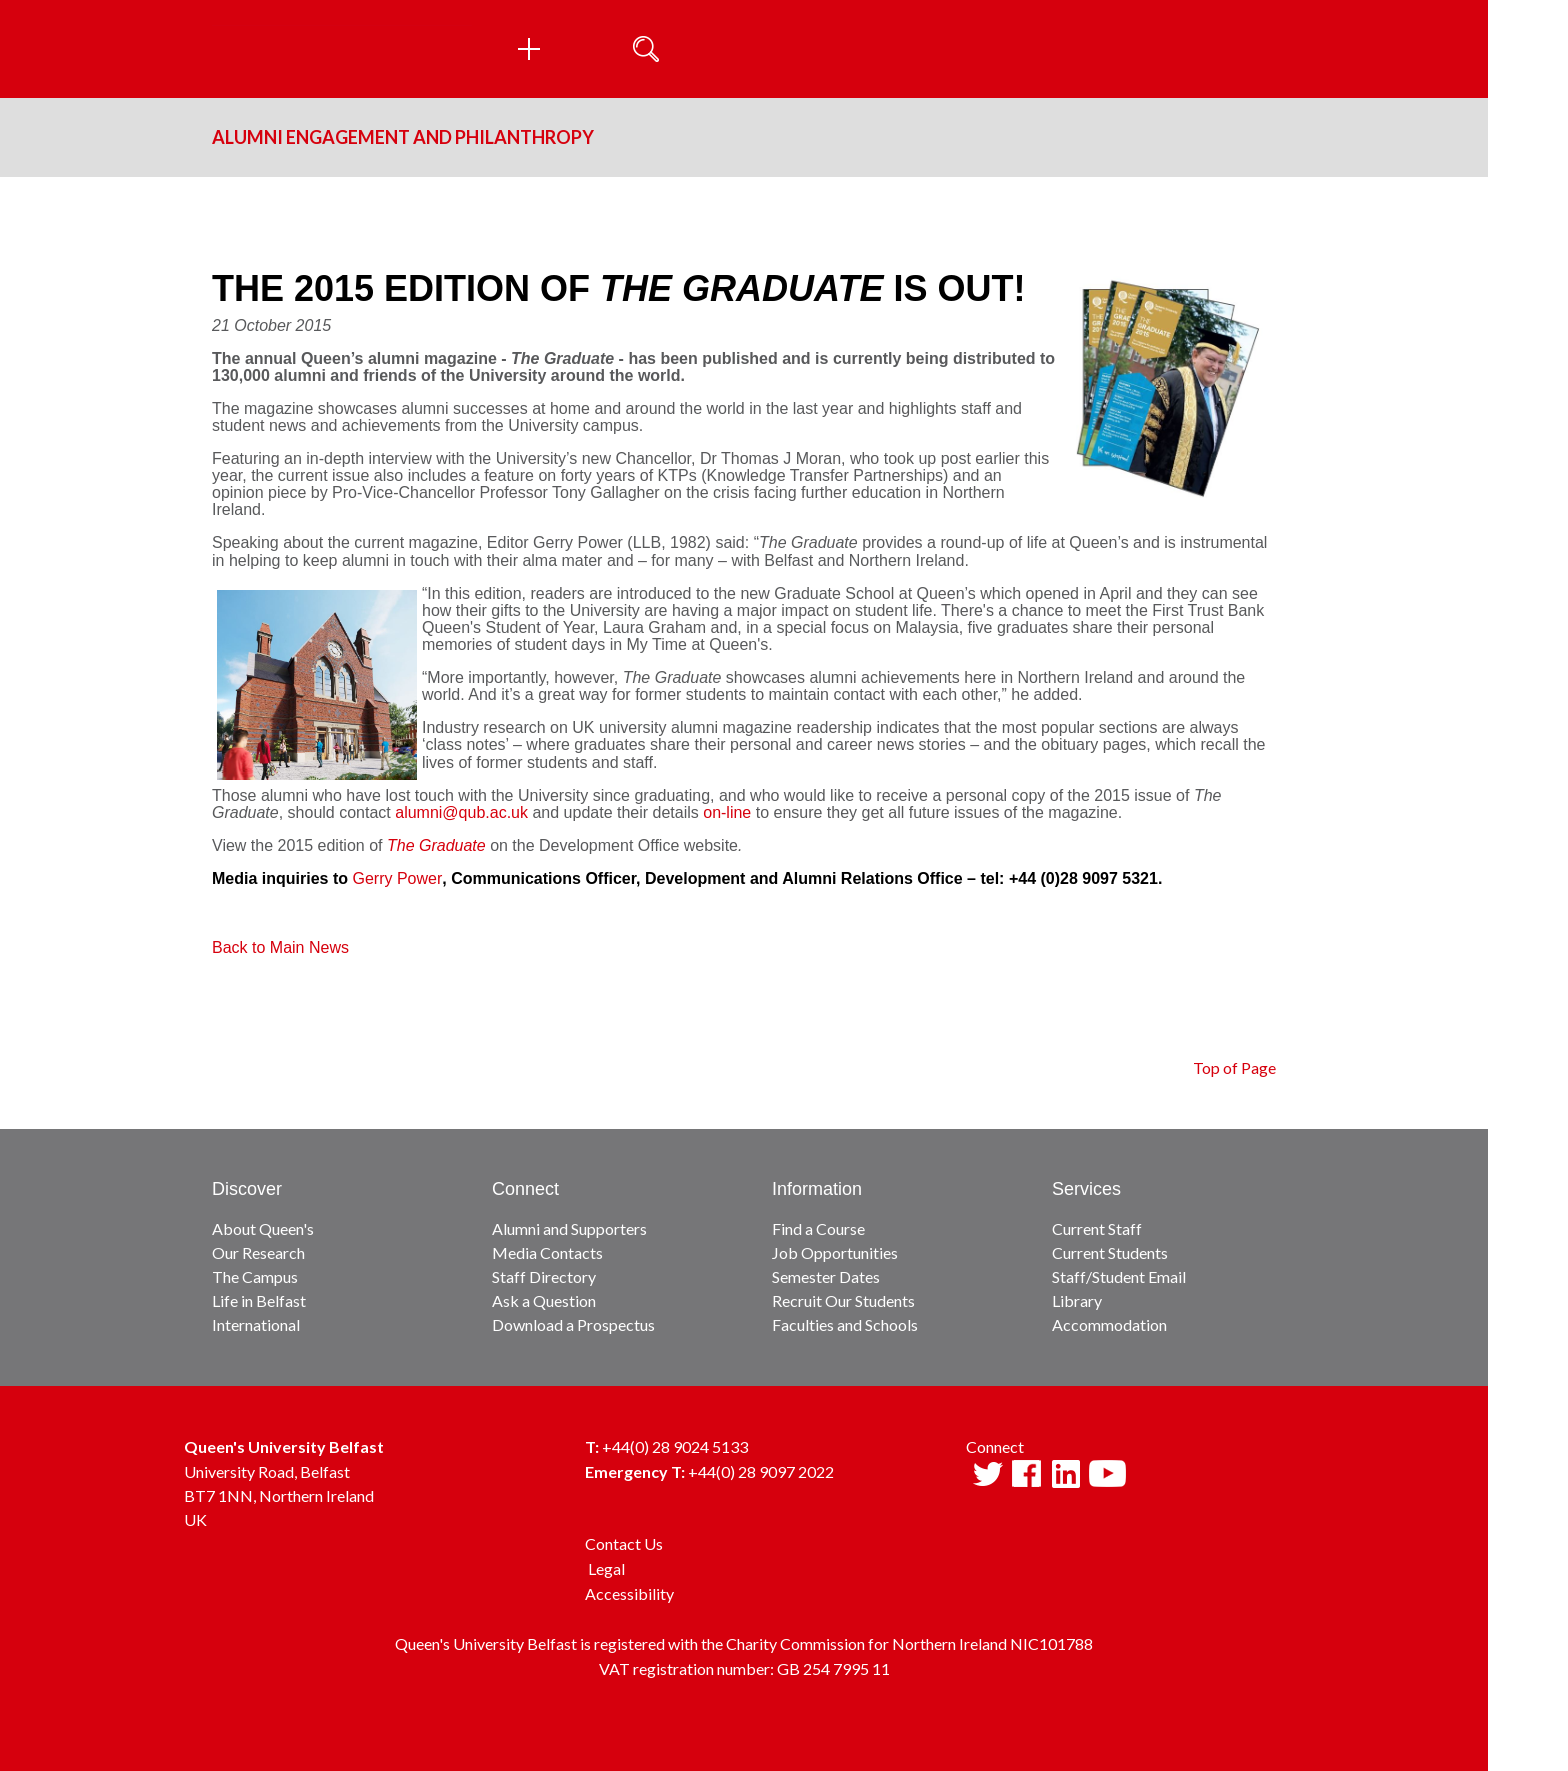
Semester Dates (826, 1276)
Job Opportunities (835, 1252)
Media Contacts (547, 1252)
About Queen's (263, 1228)
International (256, 1324)
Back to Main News (280, 947)
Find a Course (818, 1228)
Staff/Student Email (1119, 1276)
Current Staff (1097, 1228)
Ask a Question (544, 1300)
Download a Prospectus (573, 1324)
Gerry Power (397, 878)
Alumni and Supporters (569, 1228)
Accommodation (1109, 1324)
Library (1077, 1300)
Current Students (1110, 1252)
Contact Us (624, 1543)
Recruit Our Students (843, 1300)
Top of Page (1234, 1067)
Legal (606, 1568)
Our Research (258, 1252)
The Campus (255, 1276)
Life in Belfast (259, 1300)
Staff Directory (544, 1276)
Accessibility (629, 1593)
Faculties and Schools (845, 1324)
